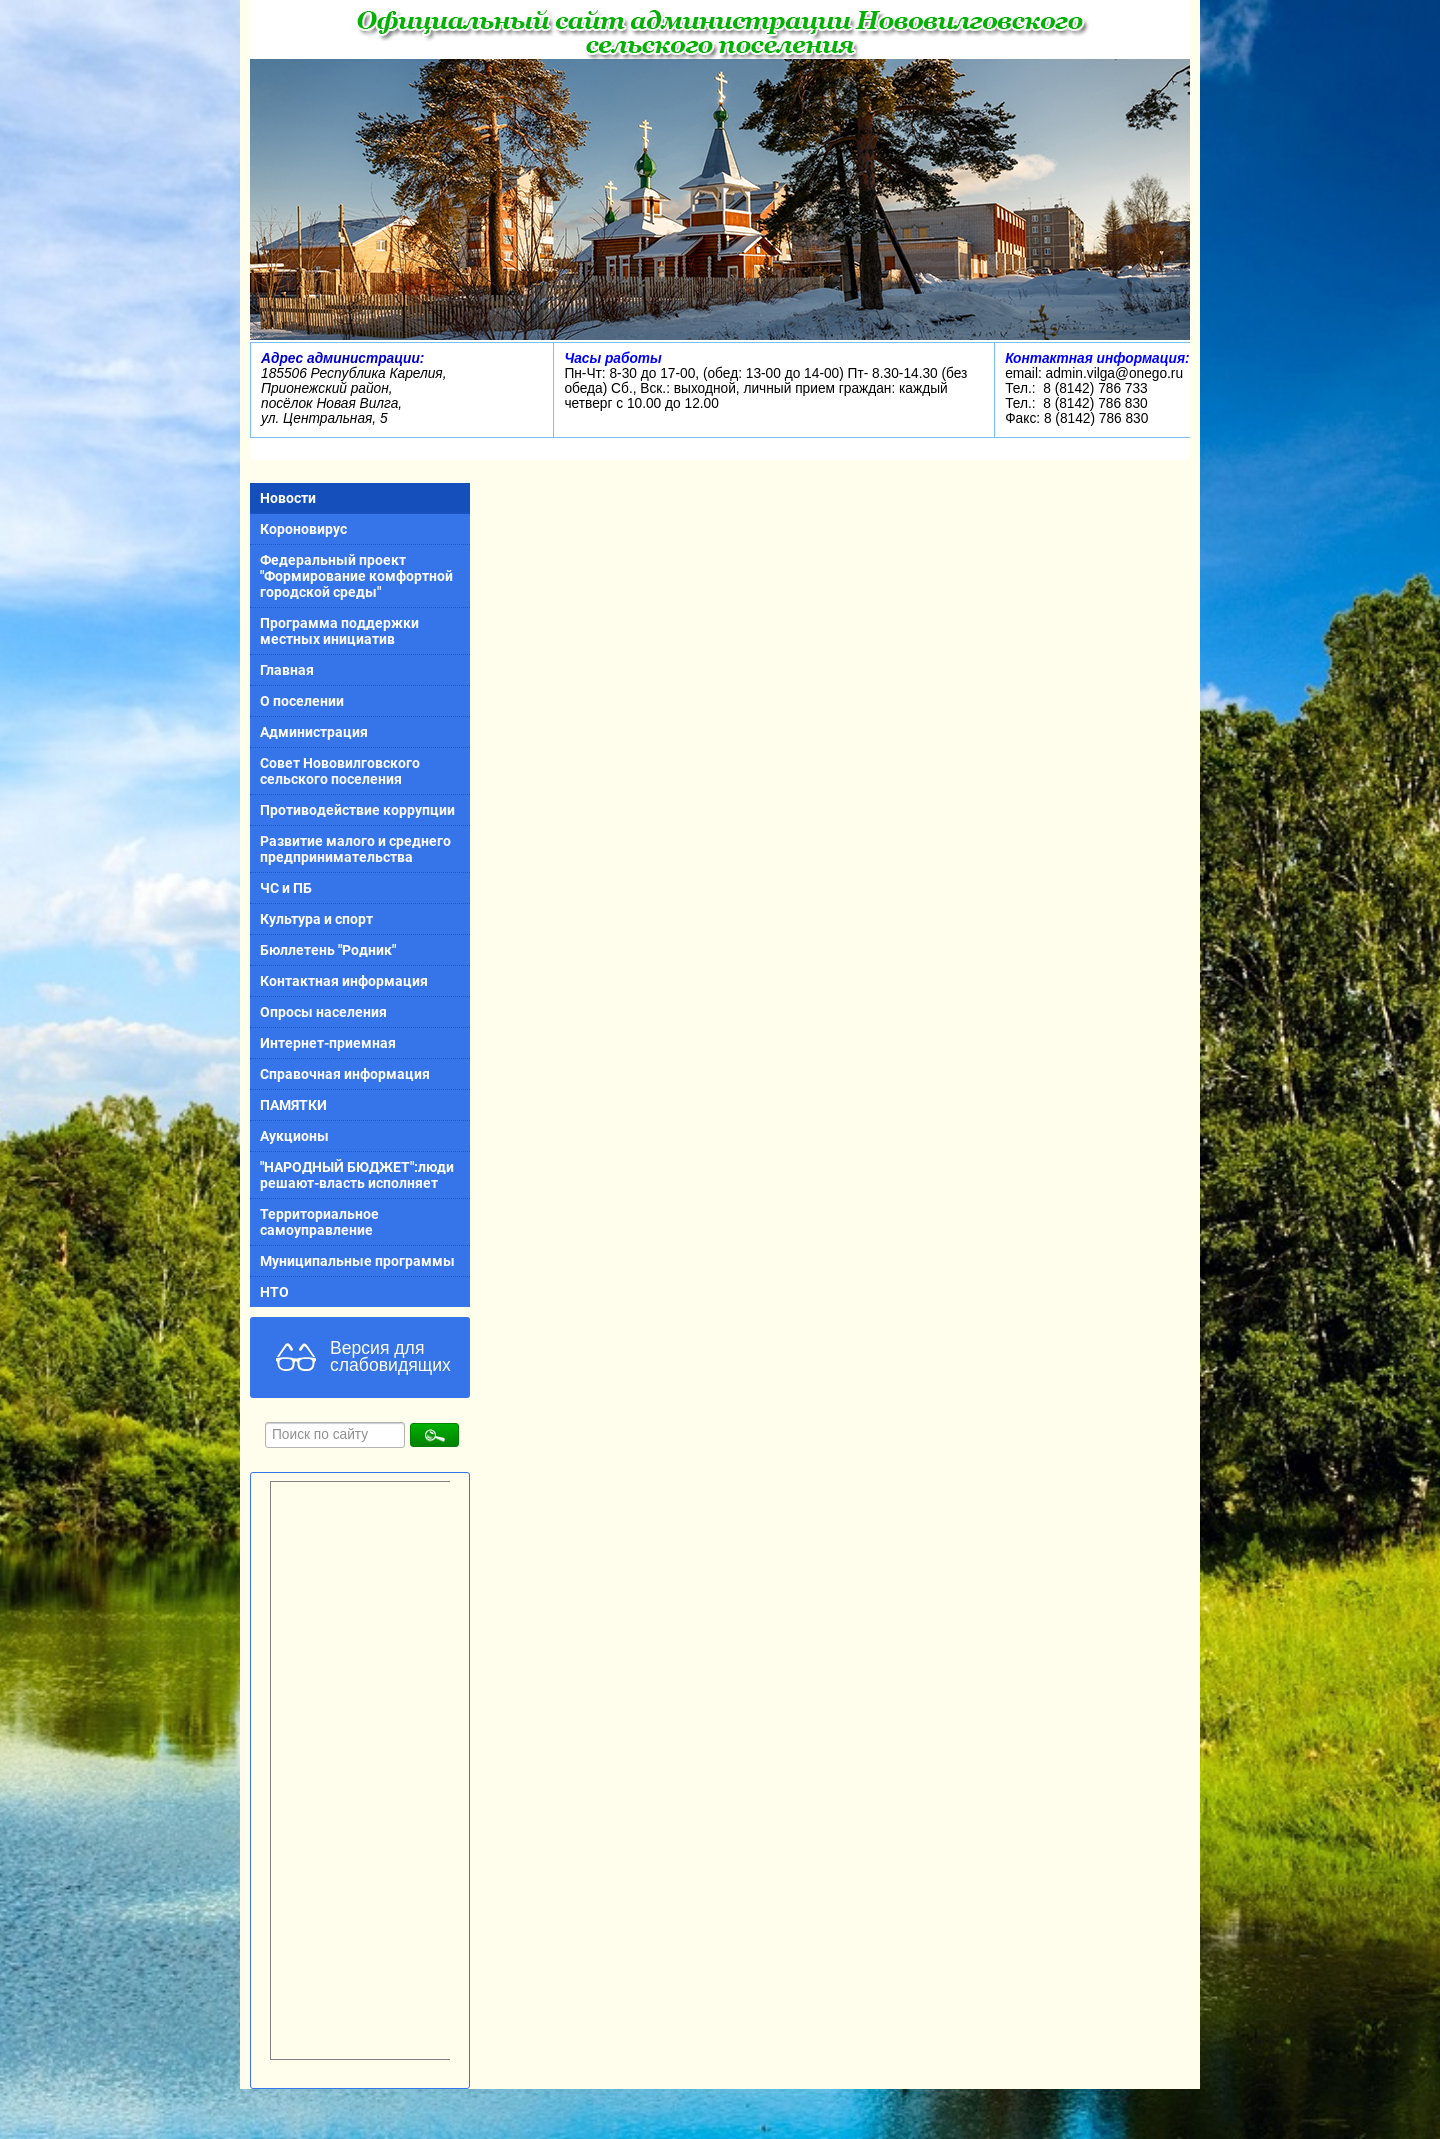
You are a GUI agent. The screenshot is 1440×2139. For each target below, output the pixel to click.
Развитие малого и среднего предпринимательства (355, 849)
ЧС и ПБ (286, 888)
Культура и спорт (316, 919)
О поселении (302, 701)
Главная (287, 670)
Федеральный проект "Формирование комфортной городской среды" (356, 576)
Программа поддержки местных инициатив (339, 631)
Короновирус (303, 529)
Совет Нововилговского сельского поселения (340, 771)
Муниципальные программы (357, 1261)
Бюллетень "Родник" (328, 950)
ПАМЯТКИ (293, 1105)
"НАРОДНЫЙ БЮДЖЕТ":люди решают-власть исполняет (357, 1175)
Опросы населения (323, 1012)
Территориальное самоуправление (319, 1222)
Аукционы (294, 1136)
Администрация (314, 732)
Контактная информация (344, 981)
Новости (288, 498)
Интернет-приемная (328, 1043)
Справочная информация (345, 1074)
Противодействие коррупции (357, 810)
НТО (274, 1292)
